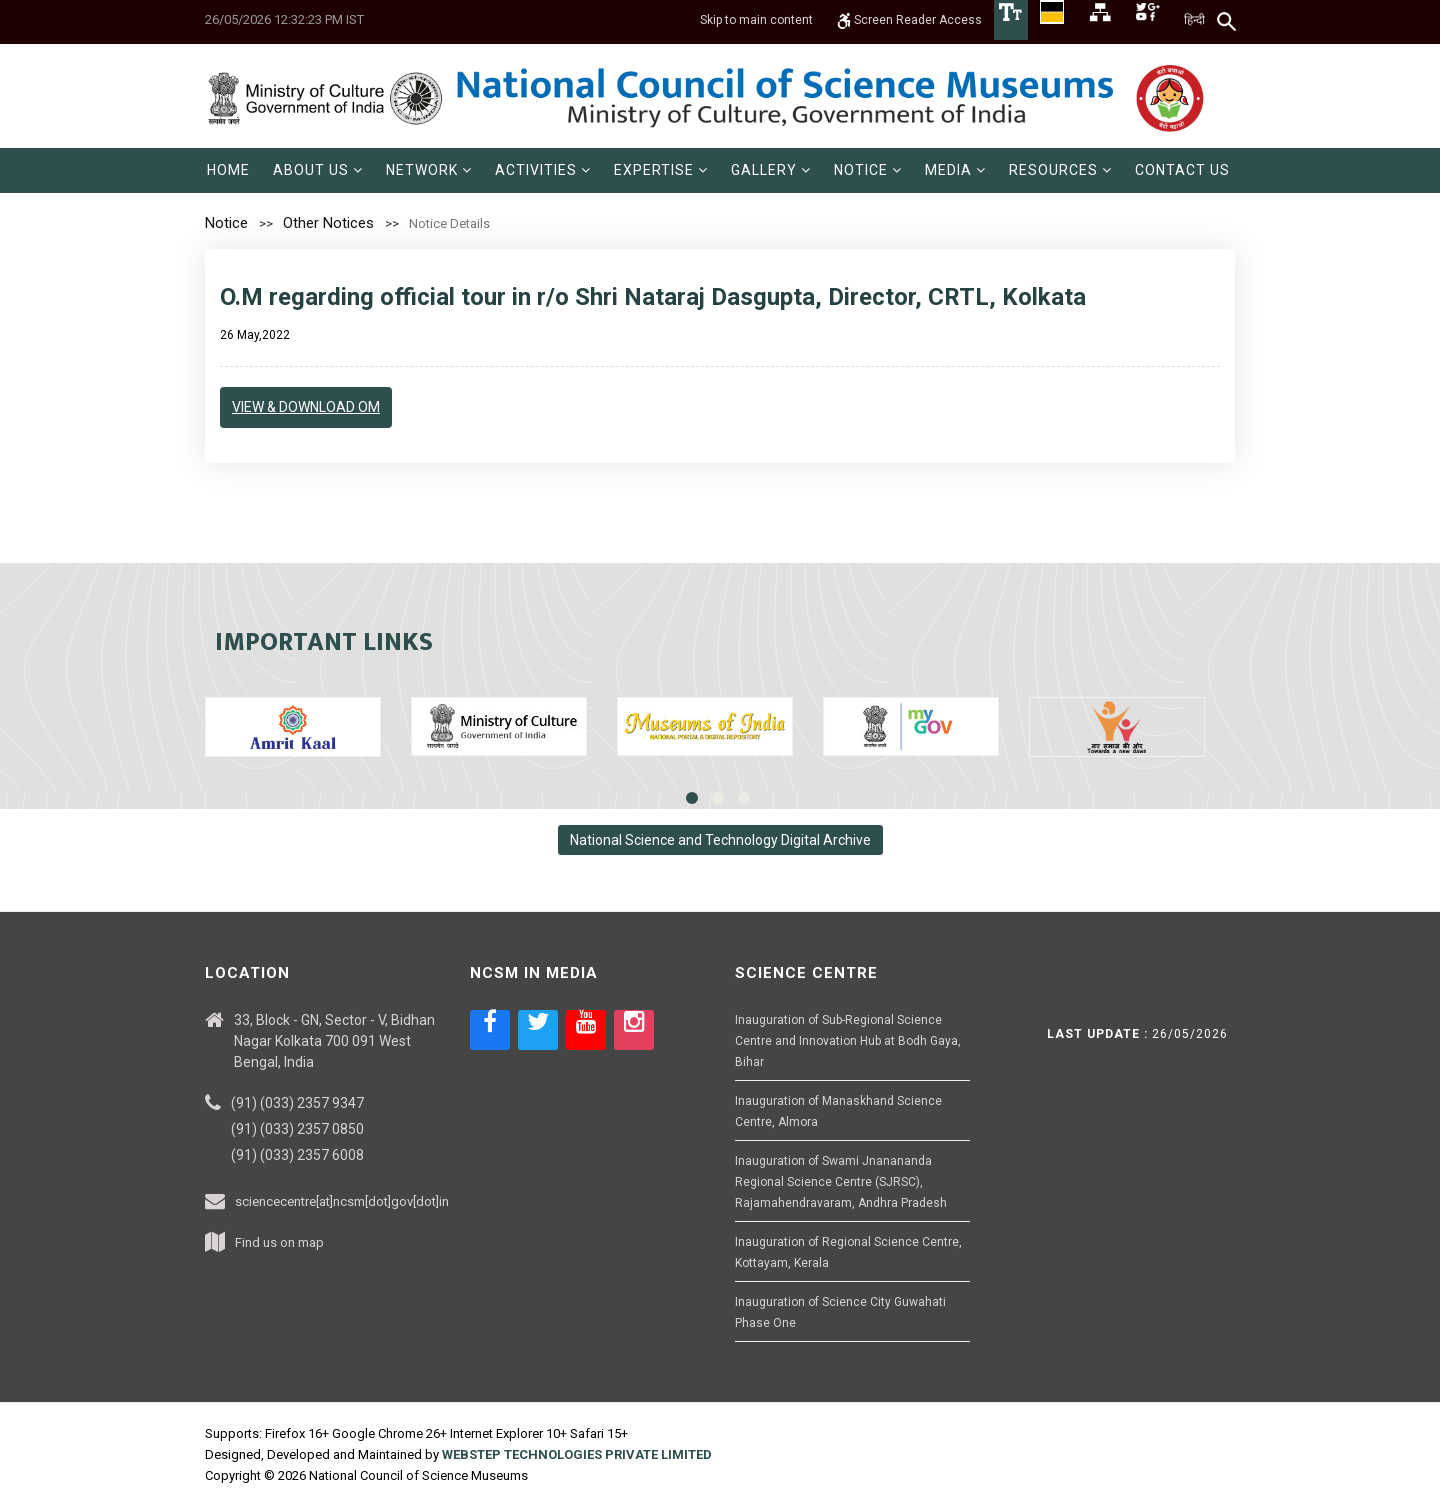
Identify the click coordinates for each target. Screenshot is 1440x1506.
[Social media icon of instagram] (634, 1030)
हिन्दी (1194, 20)
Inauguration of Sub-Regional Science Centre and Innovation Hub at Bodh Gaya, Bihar (848, 1041)
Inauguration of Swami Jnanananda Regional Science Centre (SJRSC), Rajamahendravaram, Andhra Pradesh (841, 1182)
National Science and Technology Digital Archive (720, 840)
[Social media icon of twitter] (538, 1030)
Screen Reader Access (909, 20)
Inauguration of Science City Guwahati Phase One (840, 1312)
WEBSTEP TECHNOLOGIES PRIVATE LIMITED (577, 1454)
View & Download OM (306, 407)
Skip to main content (756, 20)
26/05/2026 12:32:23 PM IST (284, 19)
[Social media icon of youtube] (586, 1030)
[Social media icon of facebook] (490, 1030)
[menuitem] (228, 170)
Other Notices (328, 223)
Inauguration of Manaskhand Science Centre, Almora (838, 1111)
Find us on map (279, 1242)
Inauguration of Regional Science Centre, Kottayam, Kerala (848, 1252)
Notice (226, 223)
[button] (318, 170)
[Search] (1227, 21)
